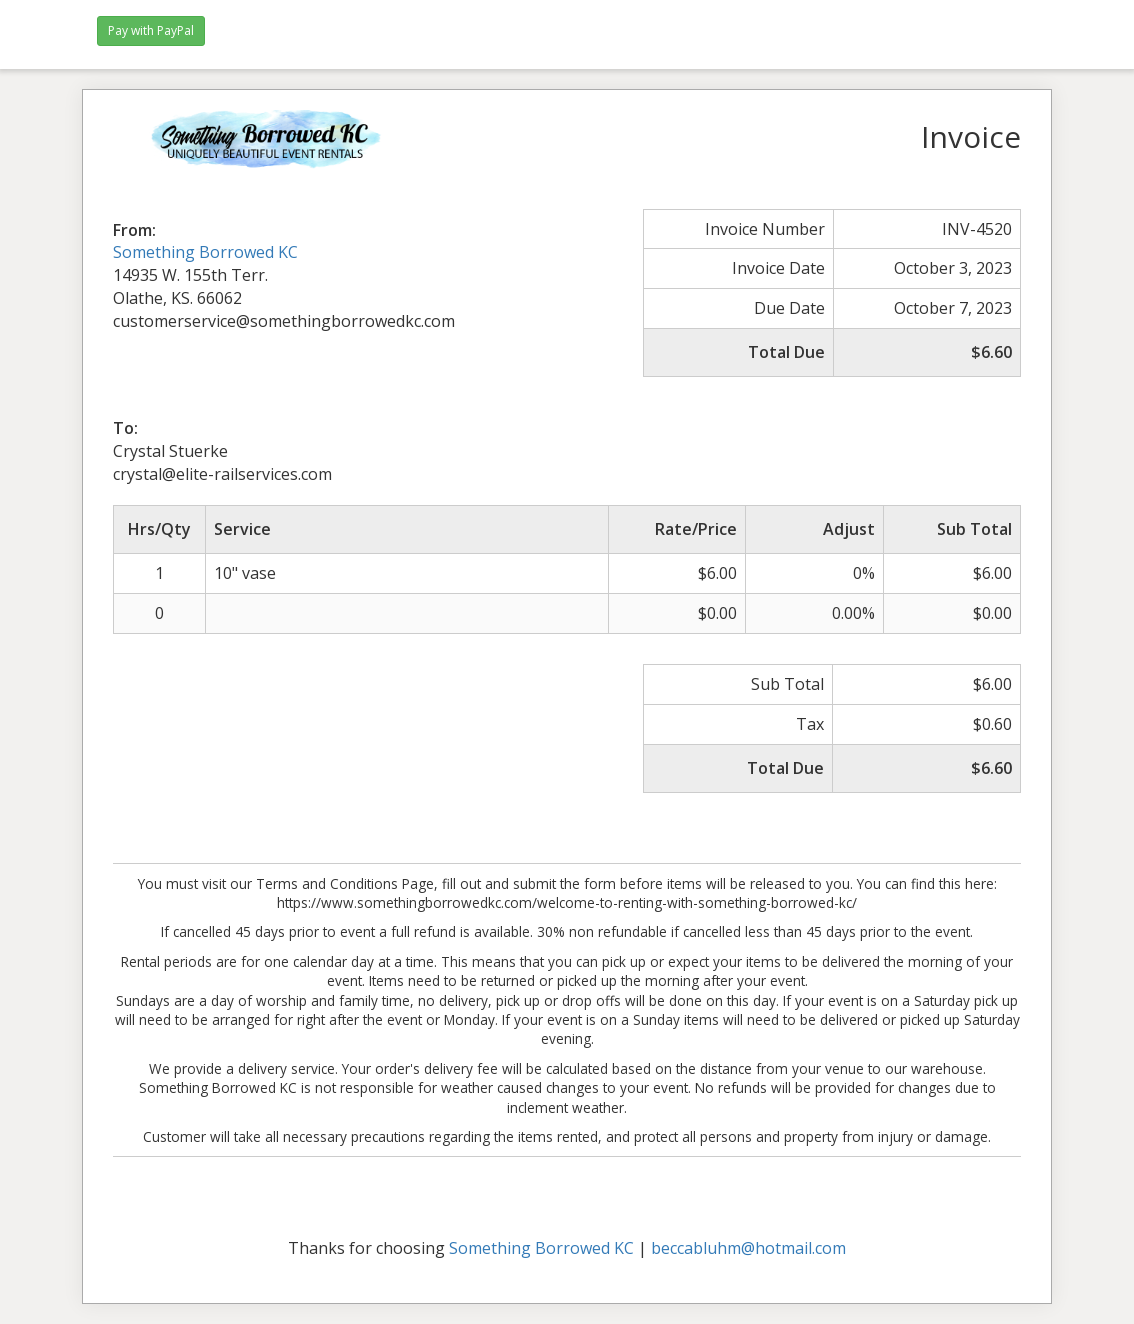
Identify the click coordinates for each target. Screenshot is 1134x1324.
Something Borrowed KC (205, 252)
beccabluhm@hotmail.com (748, 1248)
